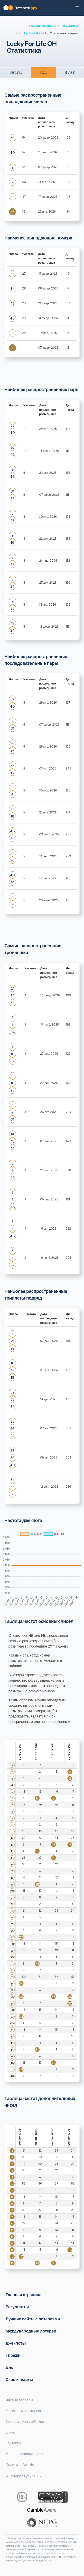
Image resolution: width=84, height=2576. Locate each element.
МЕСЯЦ (15, 73)
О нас (10, 2432)
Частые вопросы (19, 2400)
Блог (10, 2367)
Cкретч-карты (19, 2379)
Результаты (69, 25)
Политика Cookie (20, 2465)
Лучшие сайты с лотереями (33, 2318)
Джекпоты (16, 2343)
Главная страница (42, 25)
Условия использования (25, 2454)
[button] (77, 8)
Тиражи (13, 2355)
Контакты (13, 2443)
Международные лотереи (31, 2330)
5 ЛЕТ (70, 73)
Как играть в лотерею (23, 2411)
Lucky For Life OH (32, 33)
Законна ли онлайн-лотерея (29, 2421)
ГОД (43, 73)
